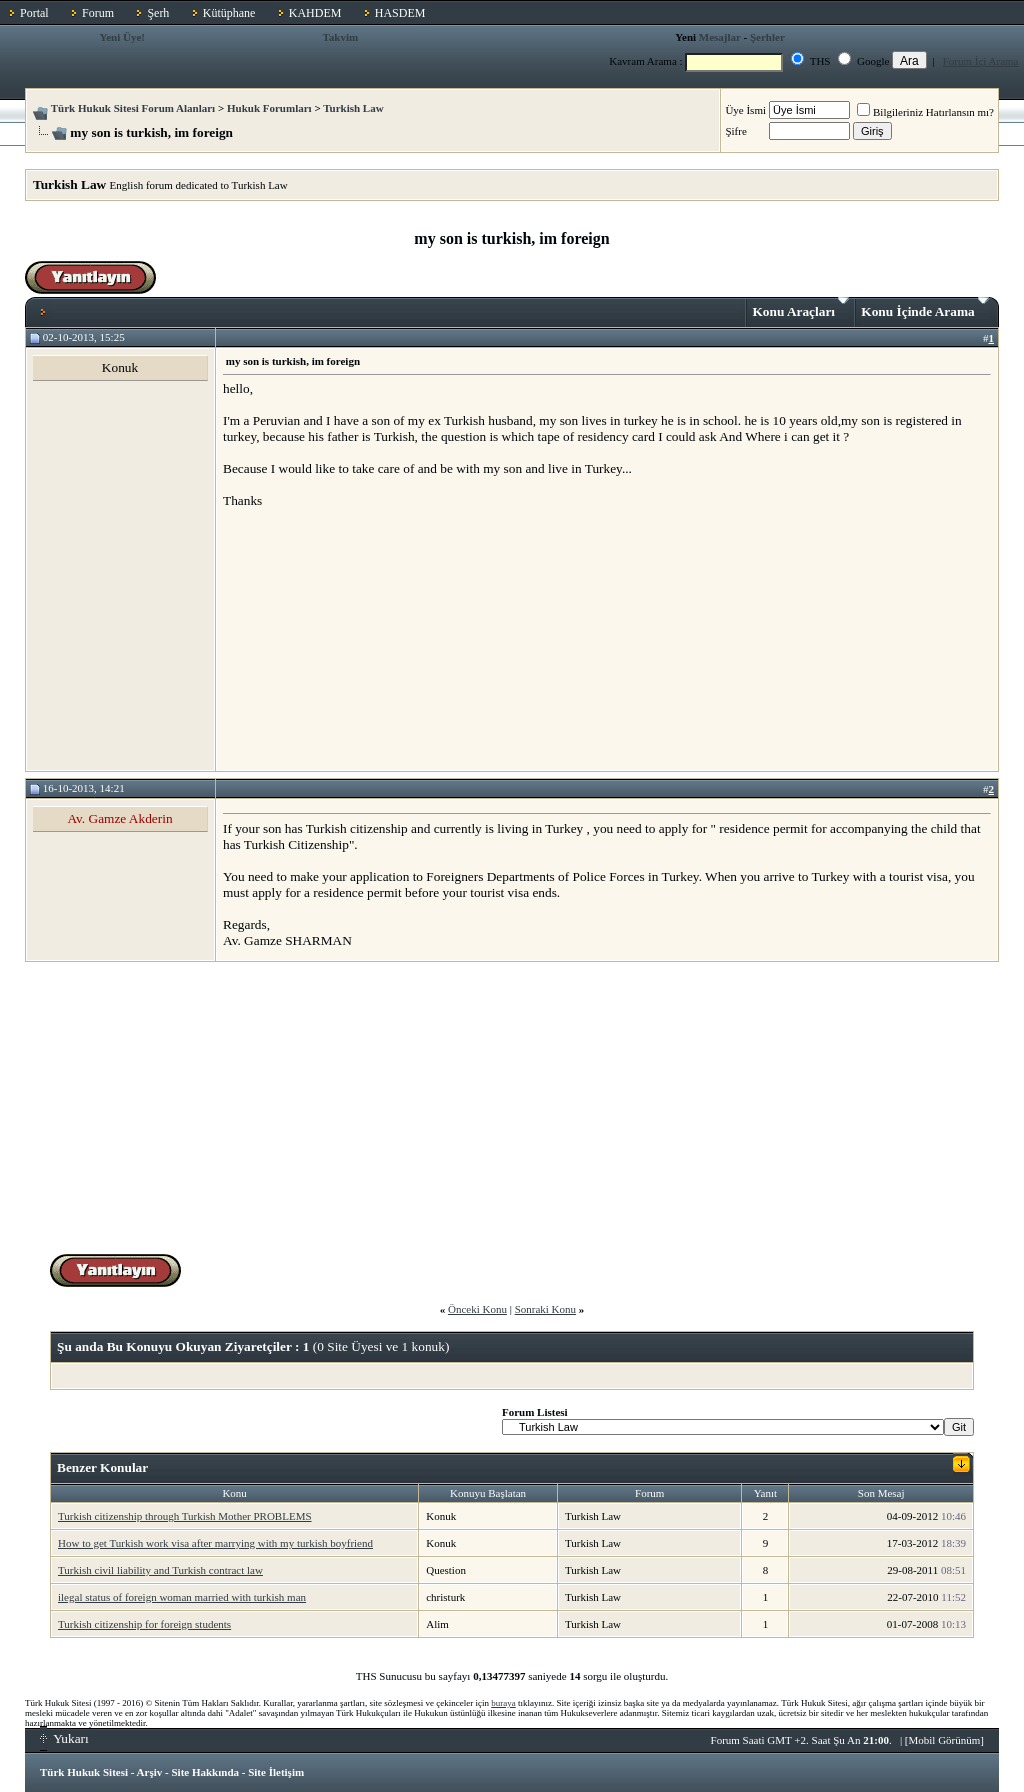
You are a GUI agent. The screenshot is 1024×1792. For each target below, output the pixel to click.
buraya (503, 1703)
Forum (98, 13)
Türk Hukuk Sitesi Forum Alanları (133, 108)
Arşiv (150, 1772)
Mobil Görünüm (945, 1740)
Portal (34, 13)
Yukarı (64, 1738)
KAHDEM (315, 13)
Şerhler (767, 37)
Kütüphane (229, 13)
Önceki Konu (477, 1309)
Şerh (158, 13)
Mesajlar (720, 37)
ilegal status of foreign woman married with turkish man (182, 1597)
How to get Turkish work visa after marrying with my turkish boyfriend (215, 1543)
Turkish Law (353, 108)
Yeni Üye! (122, 37)
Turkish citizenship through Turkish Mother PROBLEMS (185, 1516)
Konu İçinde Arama (925, 308)
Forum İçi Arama (981, 61)
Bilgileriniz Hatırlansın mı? (925, 112)
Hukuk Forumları (269, 108)
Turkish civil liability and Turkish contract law (160, 1570)
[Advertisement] (373, 639)
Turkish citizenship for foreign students (144, 1624)
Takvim (340, 37)
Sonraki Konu (545, 1309)
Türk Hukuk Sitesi (84, 1772)
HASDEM (400, 13)
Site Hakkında (205, 1772)
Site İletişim (276, 1772)
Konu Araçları (800, 308)
